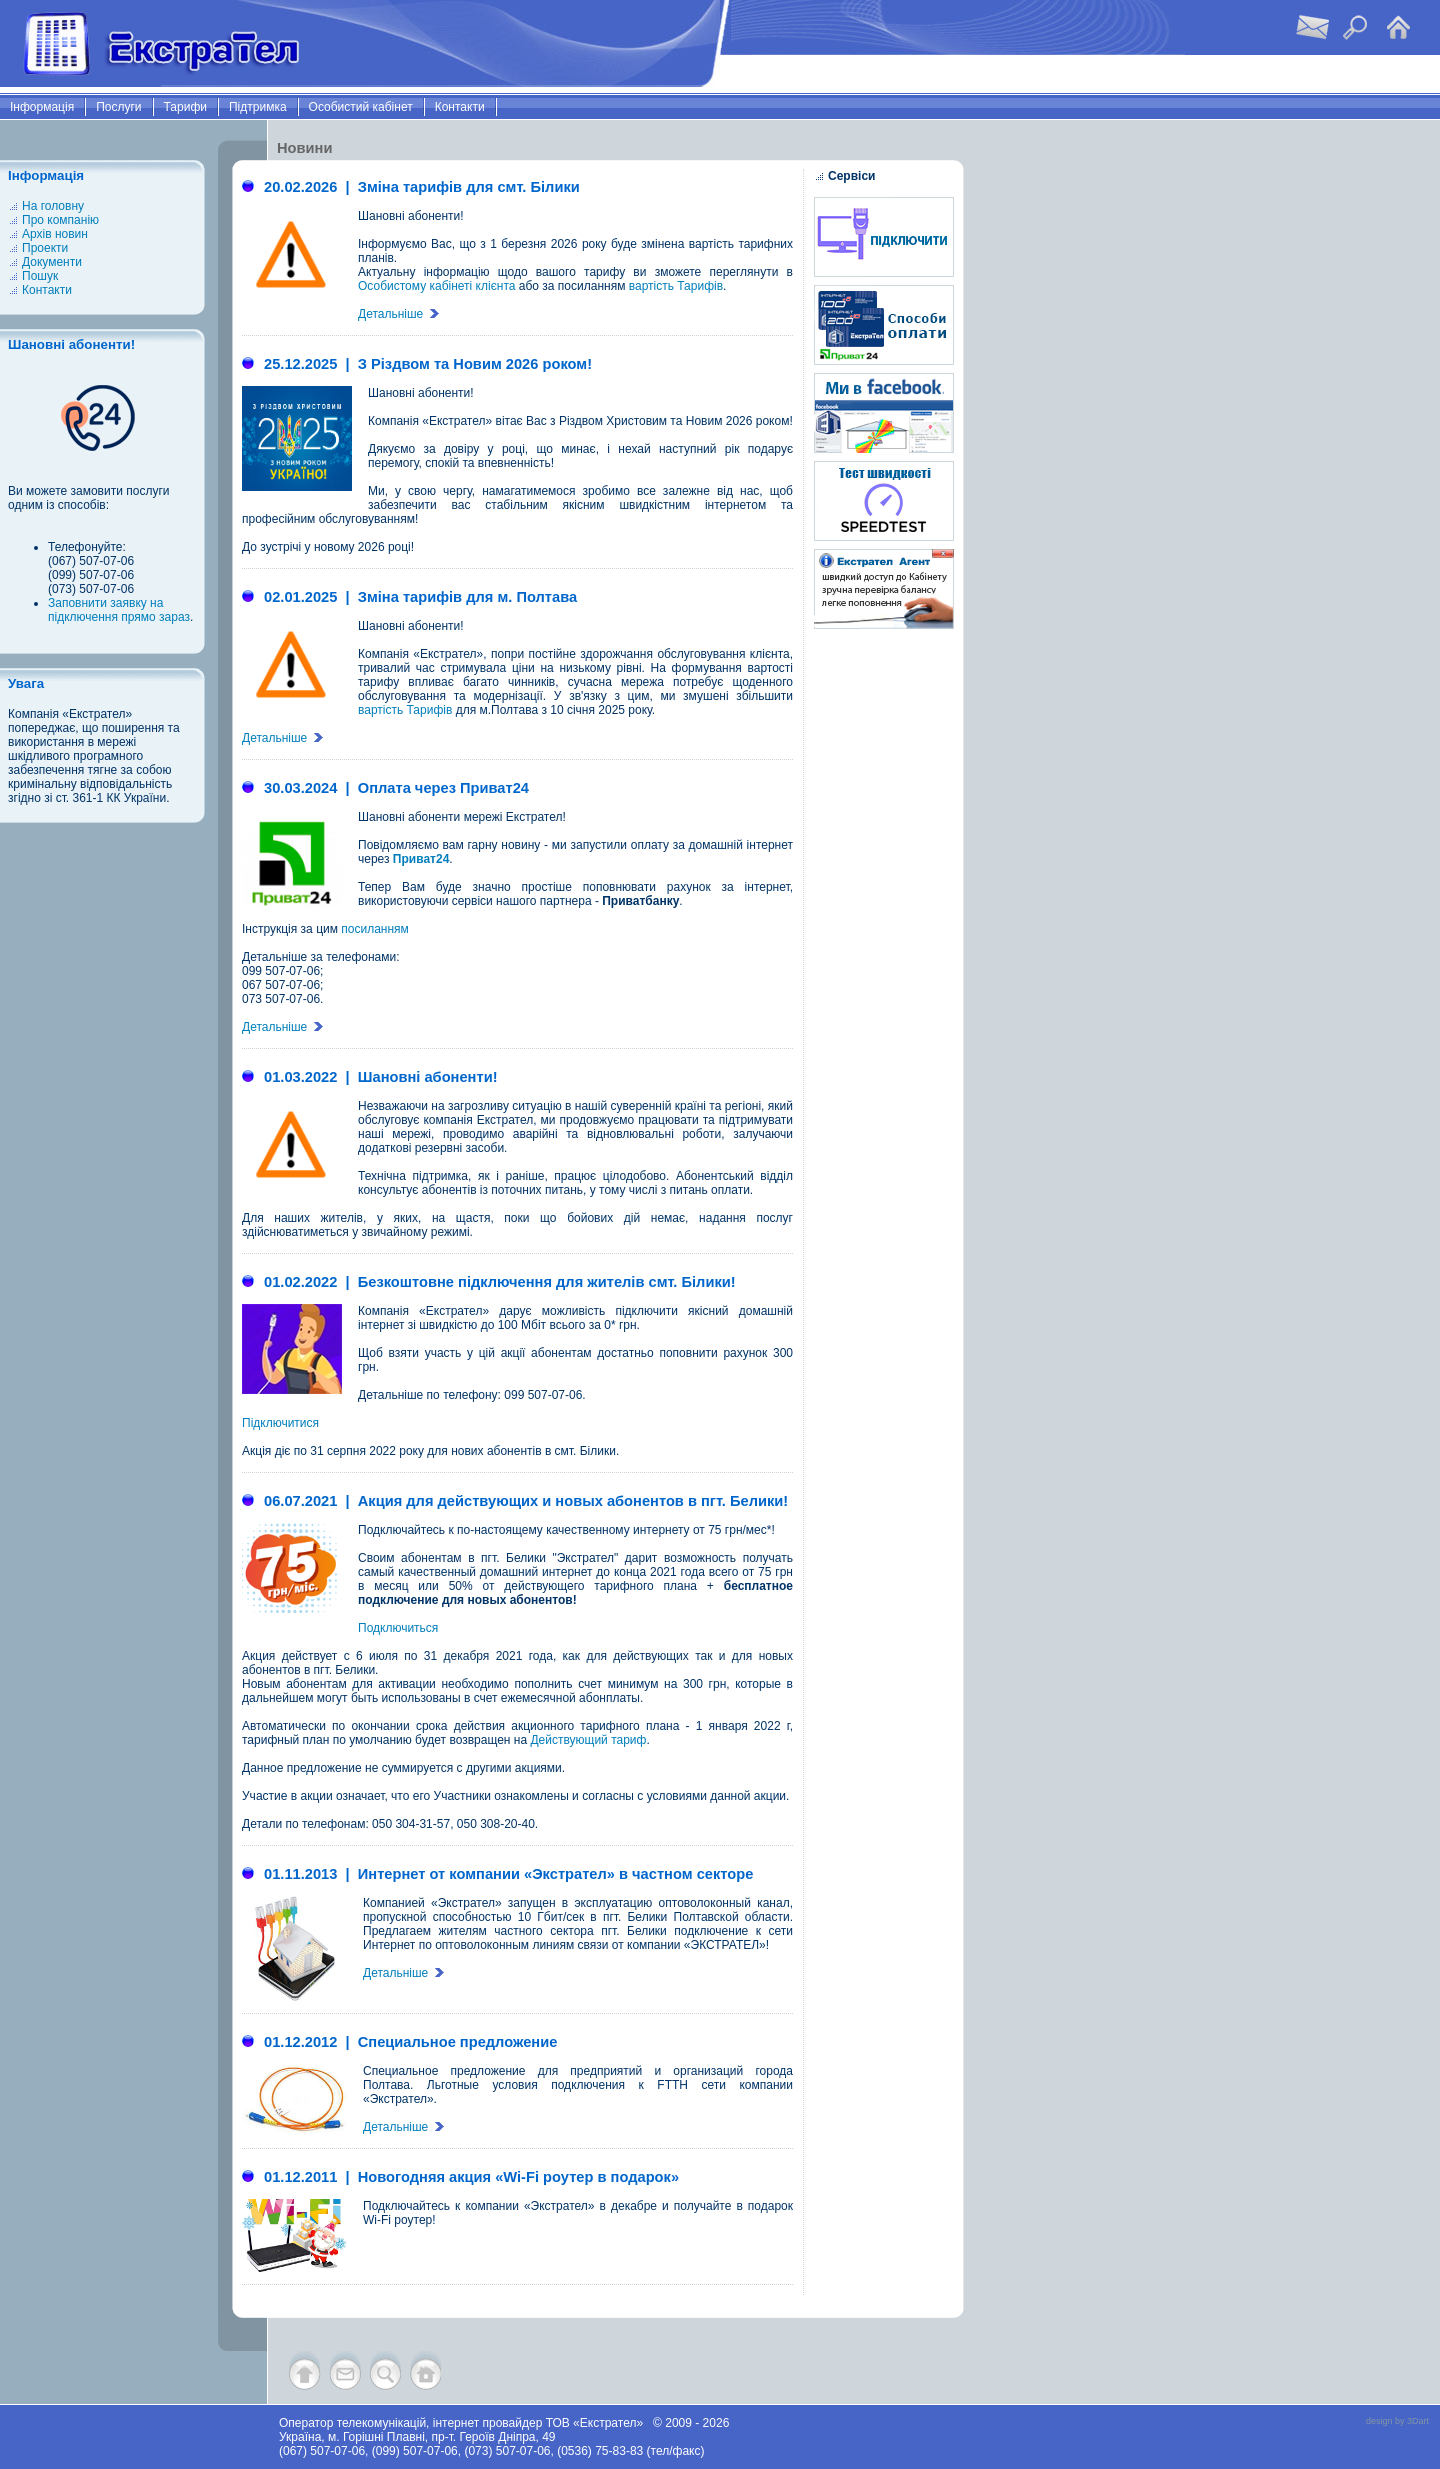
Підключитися (280, 1423)
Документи (52, 262)
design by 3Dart (1397, 2421)
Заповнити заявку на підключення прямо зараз (119, 610)
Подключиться (398, 1628)
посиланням (375, 929)
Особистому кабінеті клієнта (436, 286)
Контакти (460, 107)
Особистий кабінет (361, 107)
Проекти (45, 248)
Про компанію (60, 220)
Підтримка (258, 107)
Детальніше (398, 314)
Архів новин (55, 234)
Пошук (40, 276)
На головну (53, 206)
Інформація (42, 107)
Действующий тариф (588, 1740)
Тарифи (185, 107)
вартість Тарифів (676, 286)
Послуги (118, 107)
